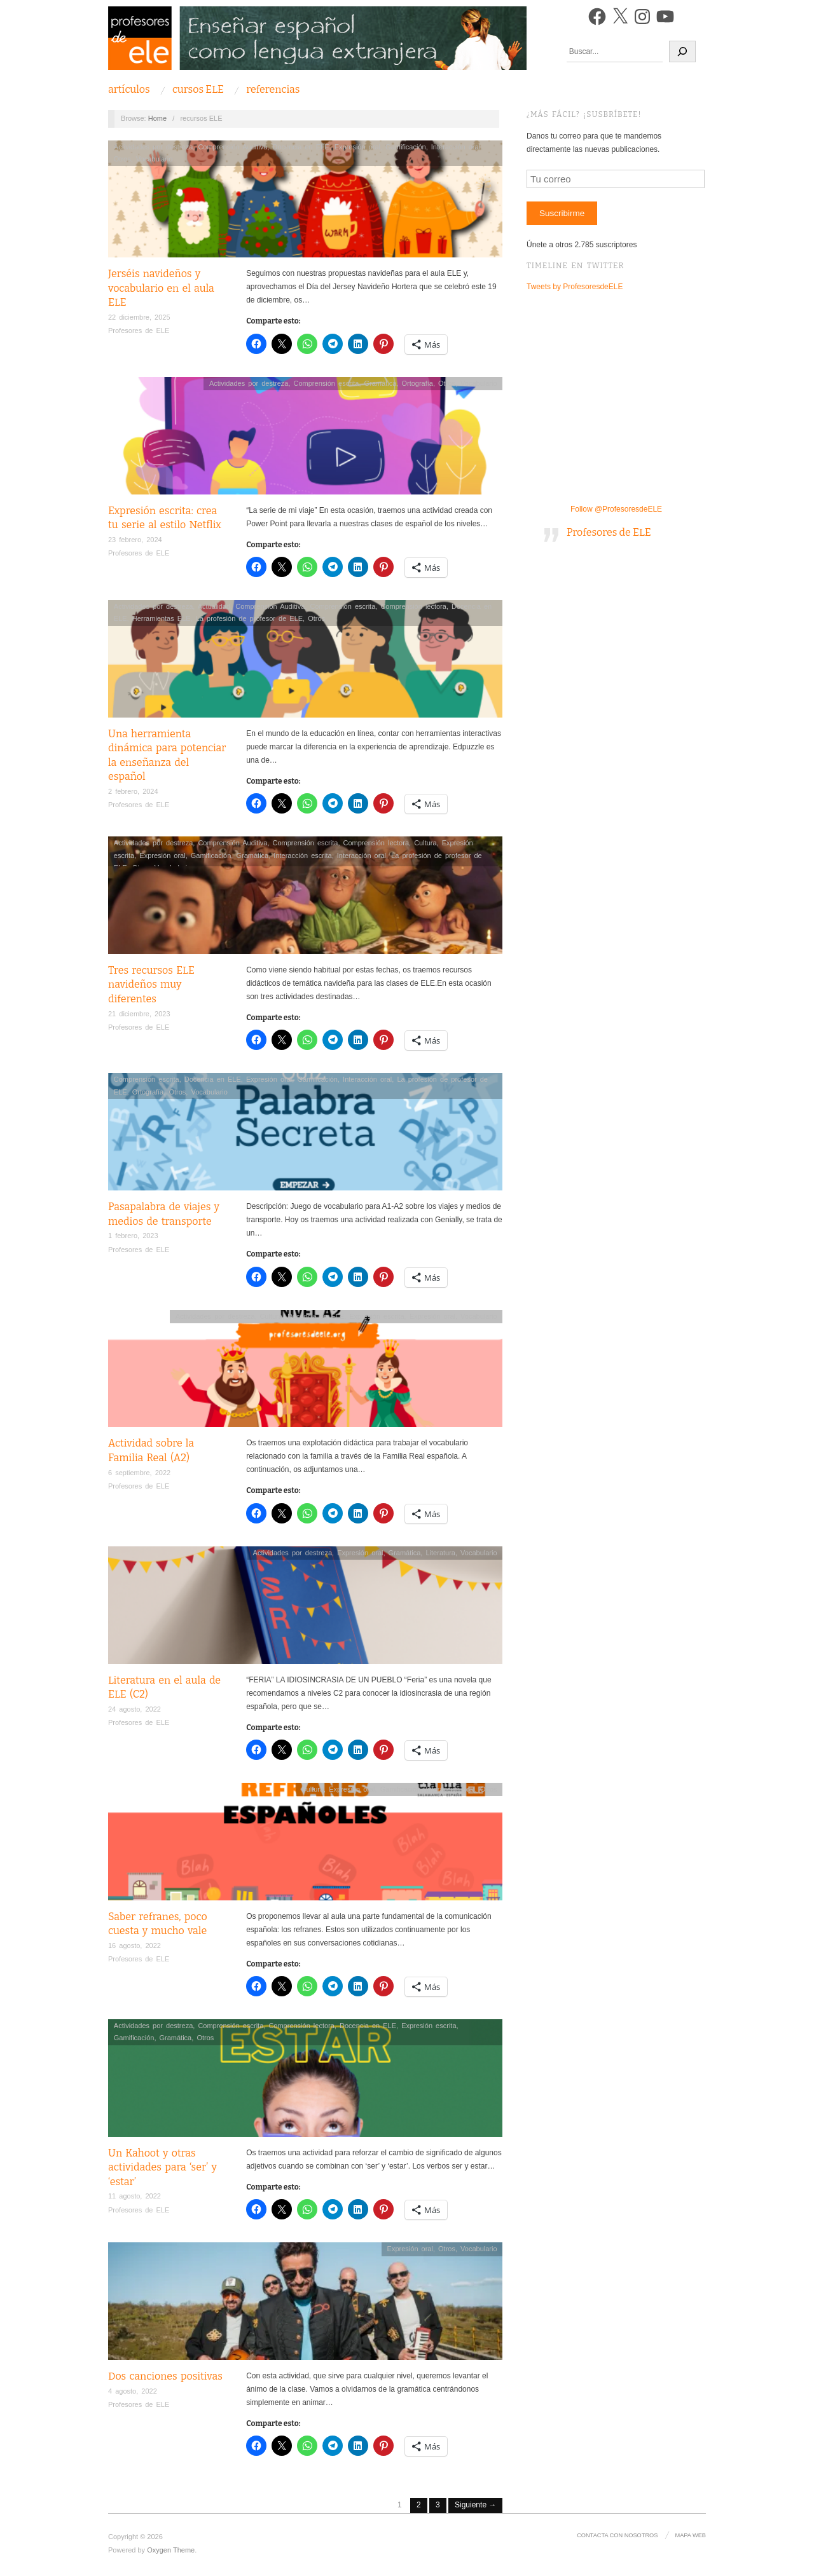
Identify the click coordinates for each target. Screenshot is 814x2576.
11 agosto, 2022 (134, 2196)
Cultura (425, 843)
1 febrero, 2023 (133, 1235)
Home (157, 118)
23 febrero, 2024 (135, 539)
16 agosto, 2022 (134, 1945)
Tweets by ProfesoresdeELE (575, 286)
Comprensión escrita (326, 383)
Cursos (198, 90)
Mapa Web (690, 2535)
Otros (122, 159)
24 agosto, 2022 (134, 1709)
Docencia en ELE (301, 147)
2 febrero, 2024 (133, 791)
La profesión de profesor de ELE (249, 618)
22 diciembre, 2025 (139, 317)
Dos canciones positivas (165, 2376)
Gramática (380, 383)
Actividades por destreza (153, 147)
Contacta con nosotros (617, 2535)
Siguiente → (475, 2504)
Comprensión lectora (413, 606)
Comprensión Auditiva (232, 147)
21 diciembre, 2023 (139, 1014)
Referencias (273, 90)
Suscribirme (561, 213)
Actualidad (214, 606)
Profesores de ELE (138, 330)
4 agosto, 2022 (132, 2391)
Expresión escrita (376, 1316)
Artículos (129, 90)
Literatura (440, 1553)
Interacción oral (455, 147)
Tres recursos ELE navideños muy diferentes (151, 984)
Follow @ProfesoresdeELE (616, 509)
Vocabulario (154, 159)
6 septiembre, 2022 (139, 1472)
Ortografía (417, 383)
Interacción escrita (302, 855)
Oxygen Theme (171, 2550)
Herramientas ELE (161, 618)
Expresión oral (357, 147)
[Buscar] (682, 51)
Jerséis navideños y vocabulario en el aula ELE (161, 288)
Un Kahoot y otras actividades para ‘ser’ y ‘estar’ (162, 2167)
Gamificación (405, 147)
